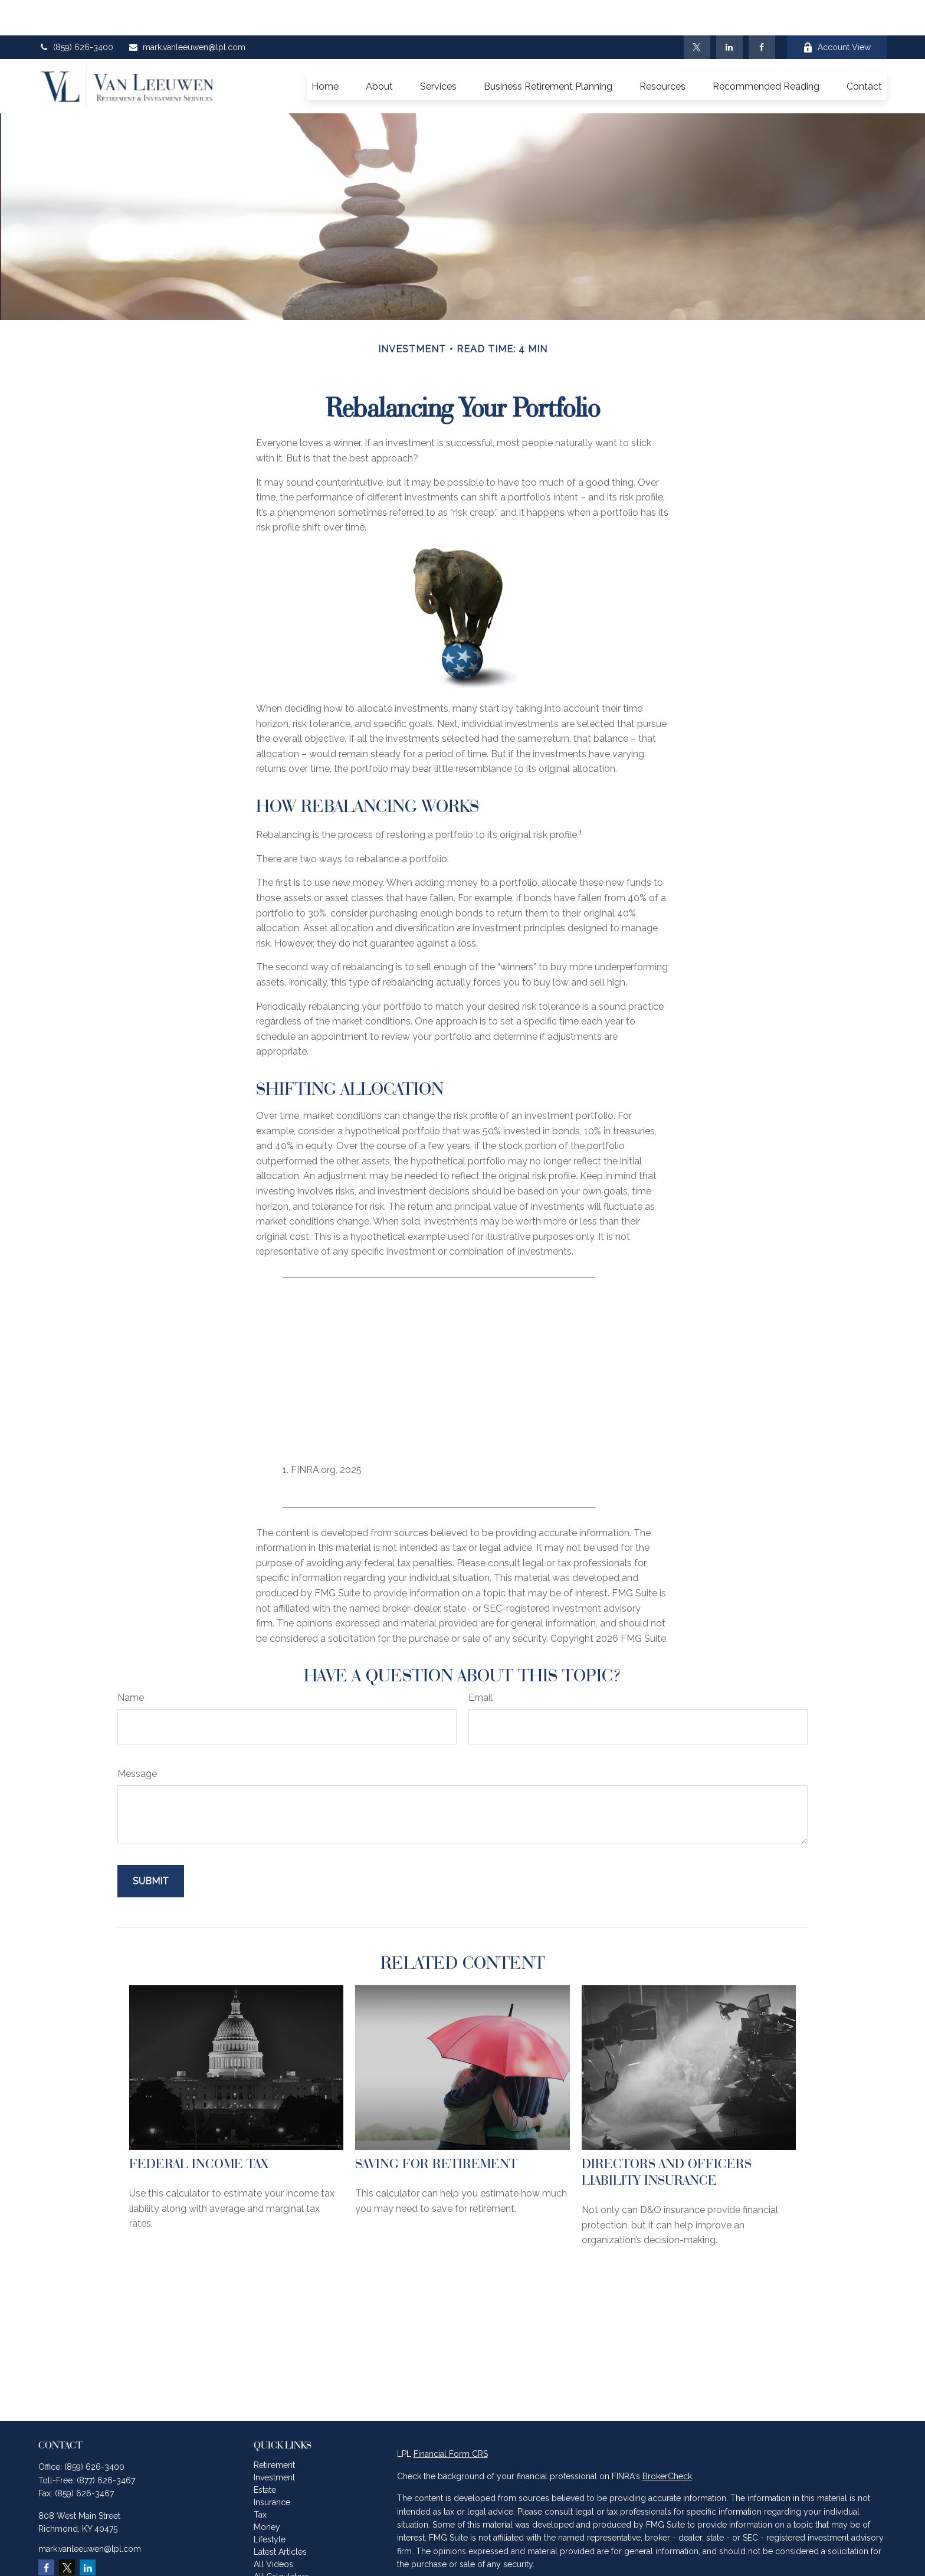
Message (137, 1738)
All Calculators (281, 2541)
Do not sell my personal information (739, 2564)
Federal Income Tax (198, 2128)
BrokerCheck (667, 2441)
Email (480, 1662)
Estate (265, 2454)
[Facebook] (762, 12)
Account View (837, 12)
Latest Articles (280, 2516)
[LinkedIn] (729, 12)
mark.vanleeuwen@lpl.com (186, 12)
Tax (260, 2479)
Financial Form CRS (451, 2418)
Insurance (272, 2467)
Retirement (274, 2429)
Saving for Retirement (436, 2128)
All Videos (273, 2529)
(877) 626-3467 (106, 2445)
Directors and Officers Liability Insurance (667, 2136)
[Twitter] (697, 12)
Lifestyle (270, 2504)
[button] (325, 50)
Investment (274, 2442)
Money (267, 2491)
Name (130, 1662)
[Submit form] (150, 1845)
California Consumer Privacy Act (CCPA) (787, 2551)
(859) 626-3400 (75, 12)
